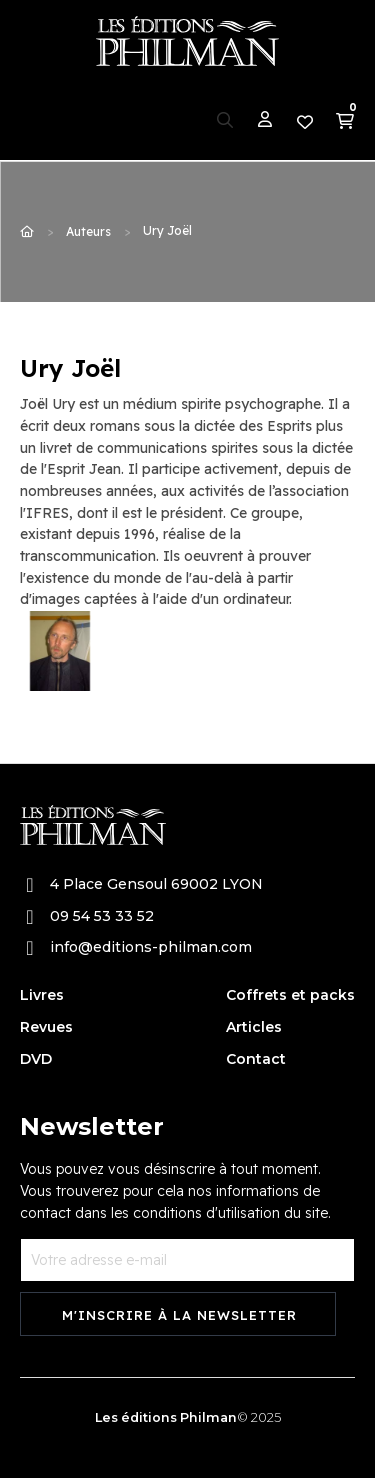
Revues (46, 1027)
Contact (256, 1059)
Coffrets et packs (290, 995)
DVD (36, 1059)
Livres (42, 995)
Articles (254, 1027)
